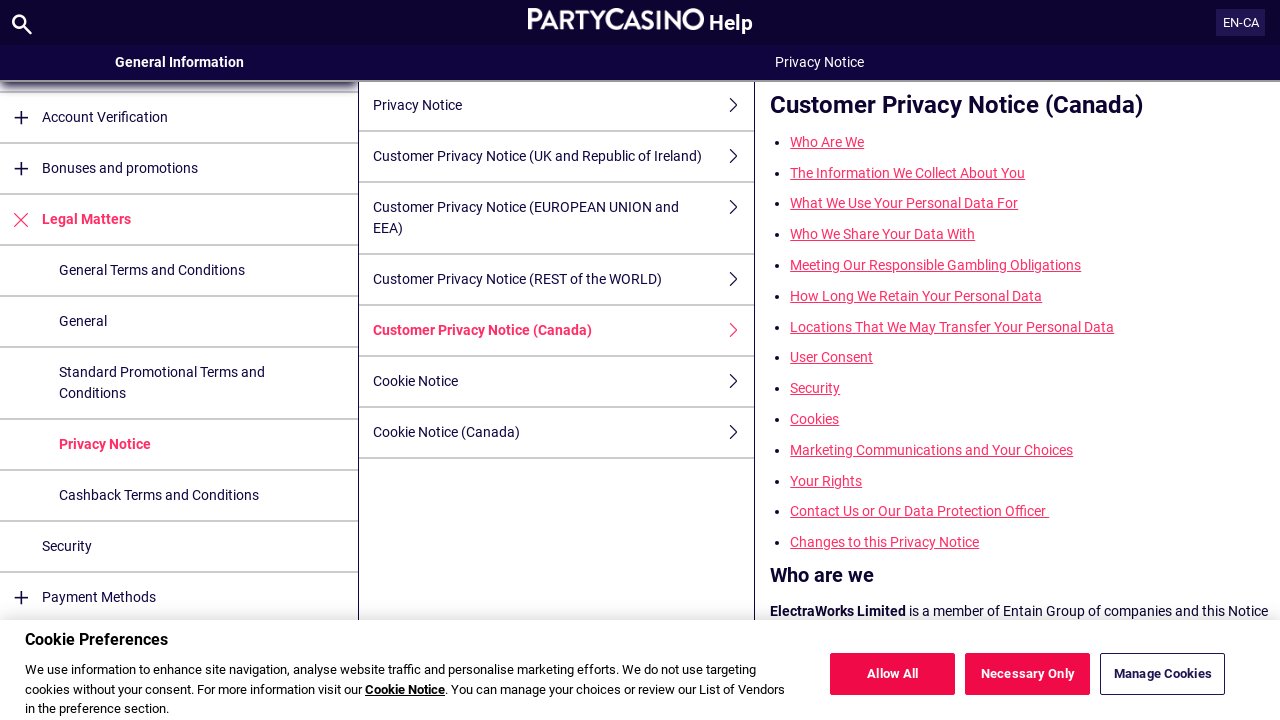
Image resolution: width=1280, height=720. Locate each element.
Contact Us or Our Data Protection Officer (919, 511)
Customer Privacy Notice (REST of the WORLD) (563, 279)
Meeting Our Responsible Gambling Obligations (935, 265)
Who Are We (827, 142)
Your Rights (826, 481)
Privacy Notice (105, 444)
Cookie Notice (563, 381)
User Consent (831, 357)
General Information (179, 62)
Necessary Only (1028, 688)
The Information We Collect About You (907, 173)
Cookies (814, 419)
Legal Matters (65, 219)
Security (67, 546)
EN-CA (1241, 22)
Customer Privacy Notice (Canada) (563, 330)
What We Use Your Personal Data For (904, 203)
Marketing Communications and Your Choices (931, 450)
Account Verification (84, 117)
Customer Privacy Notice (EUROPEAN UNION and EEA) (563, 218)
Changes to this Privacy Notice (884, 542)
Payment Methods (78, 597)
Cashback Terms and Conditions (159, 495)
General (83, 321)
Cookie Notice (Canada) (563, 432)
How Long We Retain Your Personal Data (916, 296)
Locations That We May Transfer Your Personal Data (952, 327)
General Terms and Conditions (152, 270)
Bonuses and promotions (99, 168)
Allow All (892, 688)
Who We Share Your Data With (882, 234)
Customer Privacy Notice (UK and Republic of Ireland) (563, 156)
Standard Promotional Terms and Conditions (162, 382)
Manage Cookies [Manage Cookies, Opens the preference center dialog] (1163, 688)
